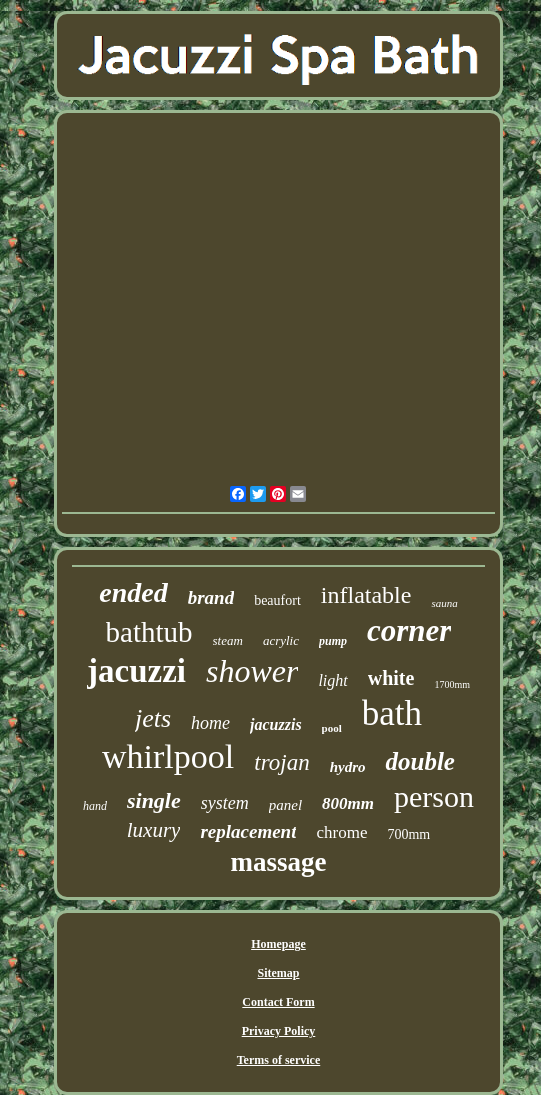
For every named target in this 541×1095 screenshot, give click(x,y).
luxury (154, 830)
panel (285, 805)
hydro (348, 767)
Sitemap (278, 973)
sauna (444, 603)
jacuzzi (136, 671)
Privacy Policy (279, 1031)
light (332, 680)
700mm (408, 834)
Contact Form (278, 1002)
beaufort (277, 600)
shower (252, 671)
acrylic (281, 640)
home (210, 723)
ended (133, 592)
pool (332, 728)
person (434, 796)
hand (95, 806)
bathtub (149, 632)
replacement (248, 831)
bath (392, 713)
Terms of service (279, 1060)
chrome (341, 832)
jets (153, 718)
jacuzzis (276, 724)
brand (211, 597)
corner (409, 630)
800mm (348, 803)
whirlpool (168, 756)
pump (333, 641)
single (154, 800)
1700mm (452, 684)
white (391, 678)
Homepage (278, 944)
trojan (281, 762)
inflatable (366, 595)
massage (278, 862)
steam (228, 640)
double (419, 761)
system (225, 803)
